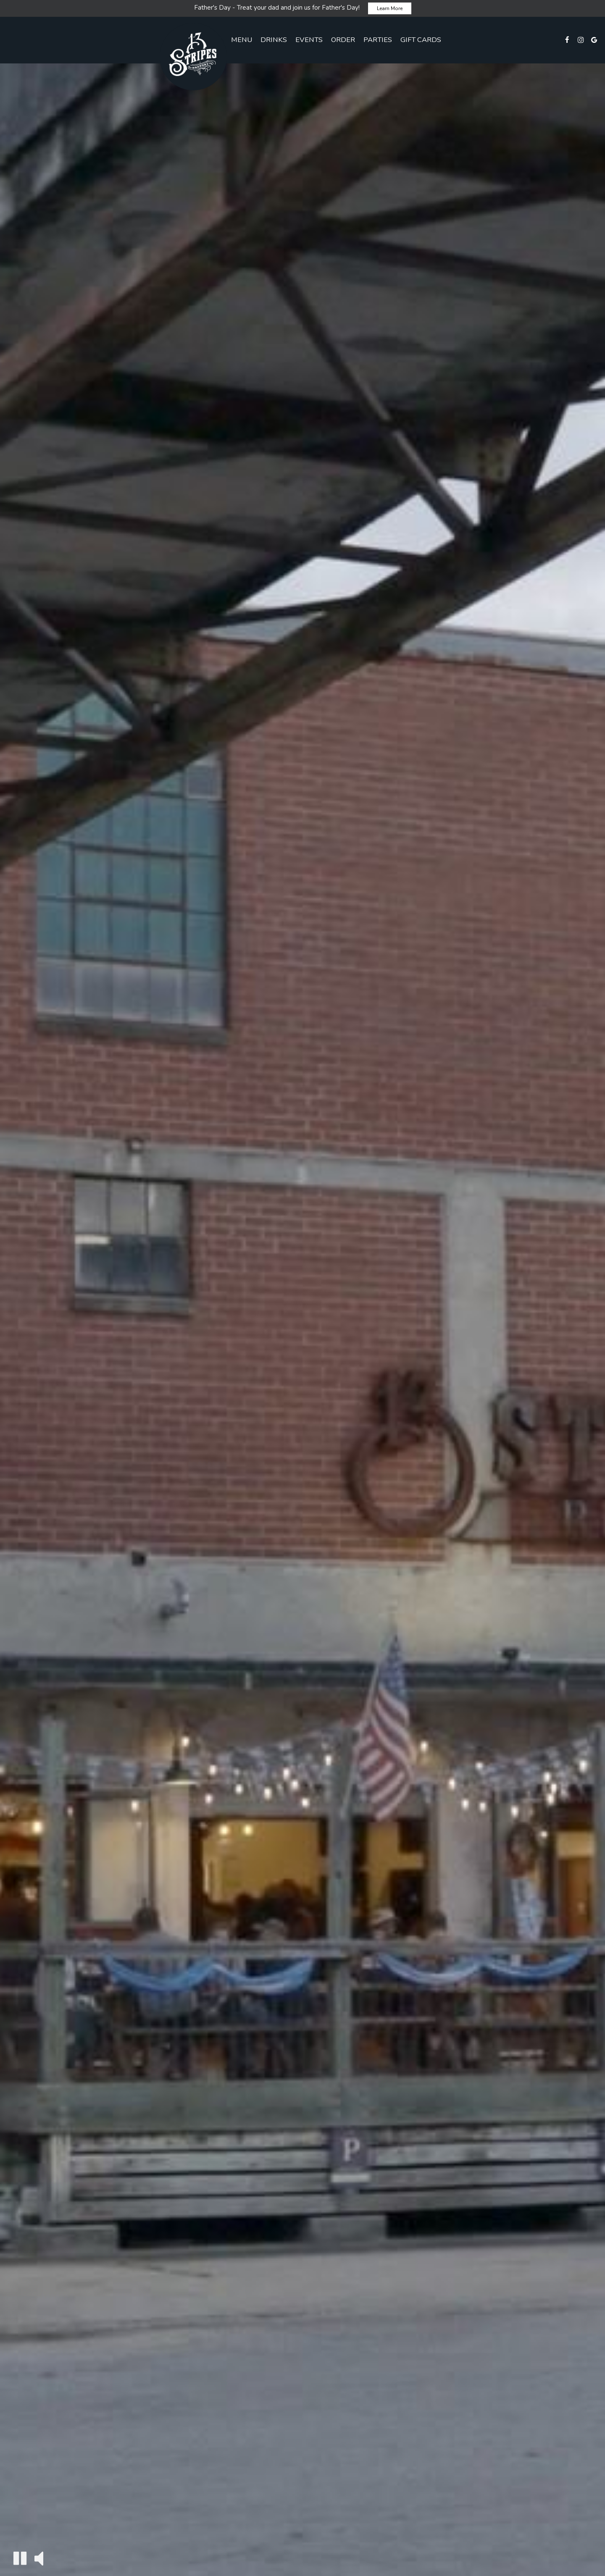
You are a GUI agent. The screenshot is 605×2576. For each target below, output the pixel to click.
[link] (193, 56)
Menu (241, 40)
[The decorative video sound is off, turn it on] (38, 2557)
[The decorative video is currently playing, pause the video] (20, 2558)
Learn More (389, 8)
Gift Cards (420, 40)
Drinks (273, 40)
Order (343, 40)
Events (309, 40)
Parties (377, 40)
